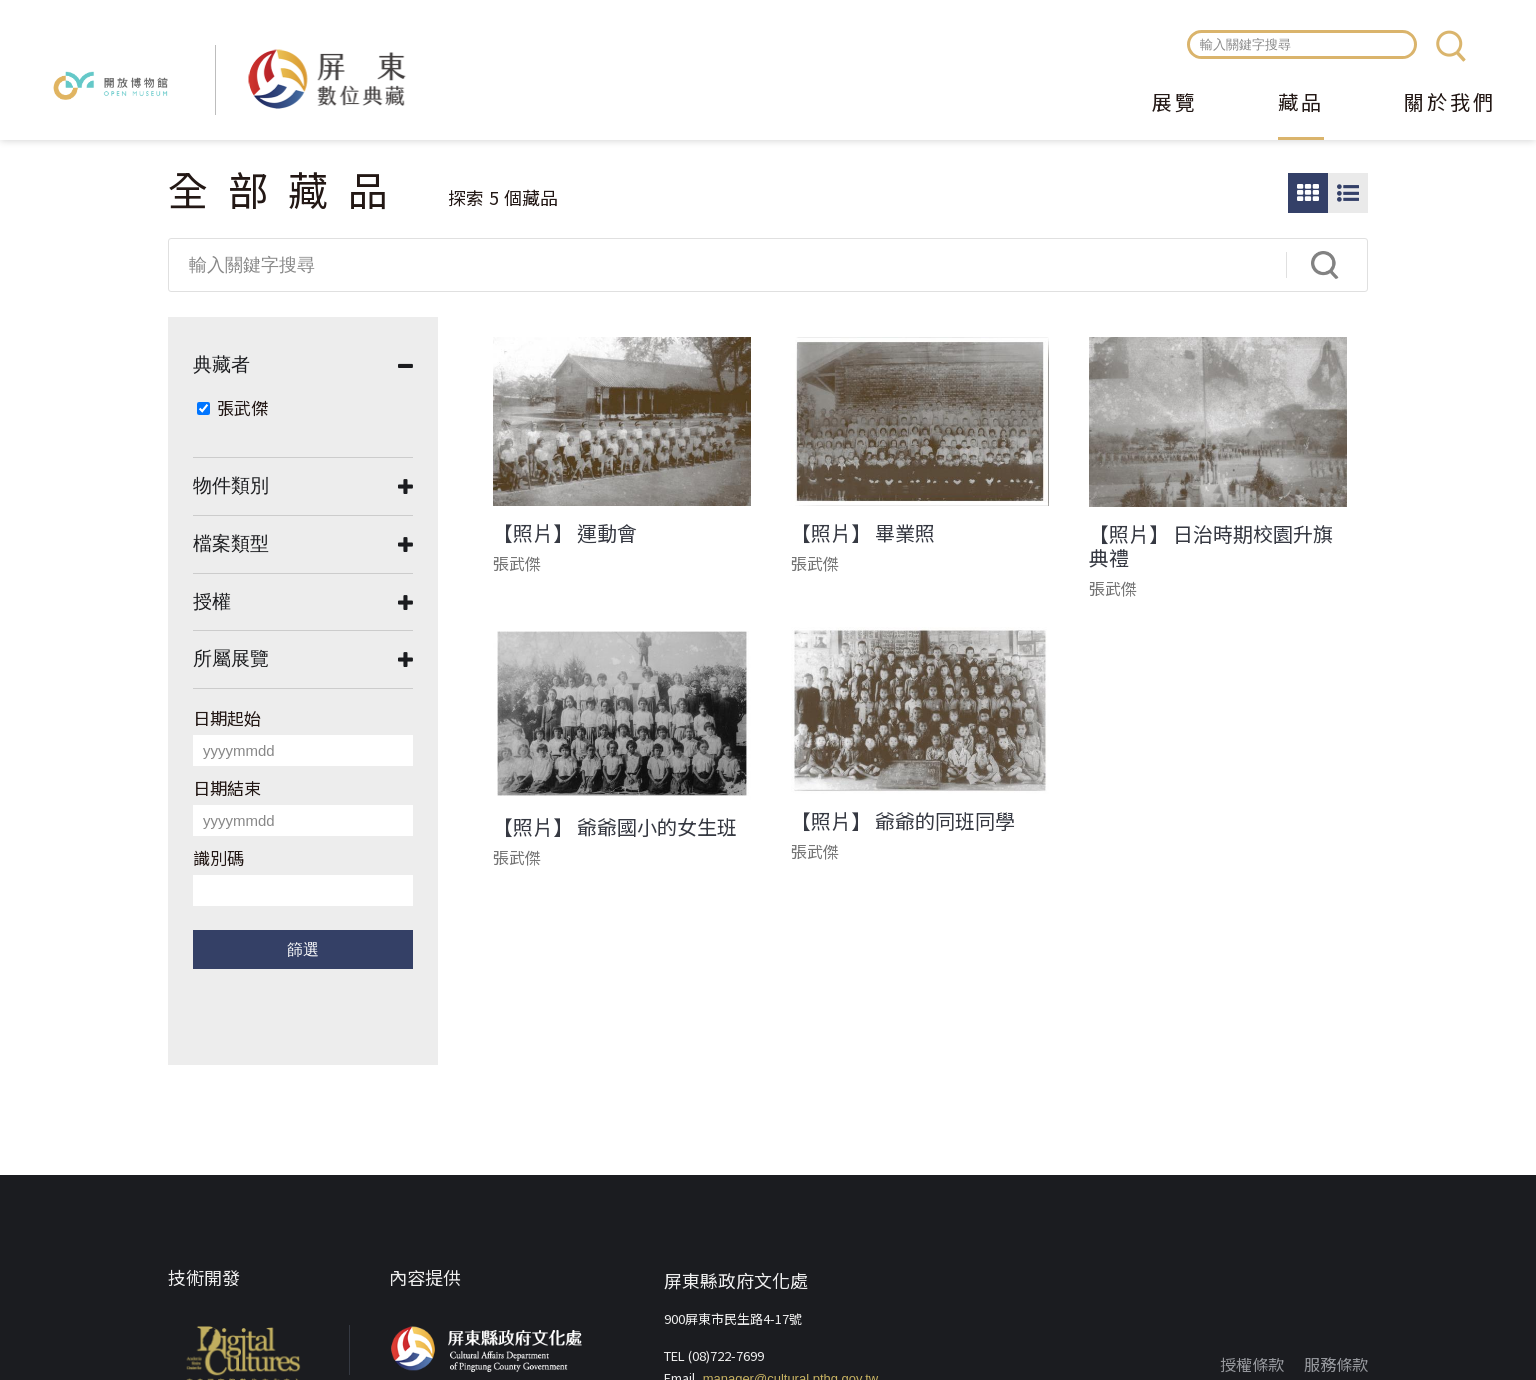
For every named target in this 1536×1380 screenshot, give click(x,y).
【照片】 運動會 (565, 533)
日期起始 (227, 717)
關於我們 (1450, 104)
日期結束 (227, 787)
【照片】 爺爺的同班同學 (903, 821)
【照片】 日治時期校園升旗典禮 (1211, 546)
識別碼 (218, 857)
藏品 (1301, 104)
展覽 (1175, 104)
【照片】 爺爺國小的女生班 (615, 827)
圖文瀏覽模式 (1348, 193)
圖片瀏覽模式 (1308, 193)
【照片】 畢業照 (863, 533)
